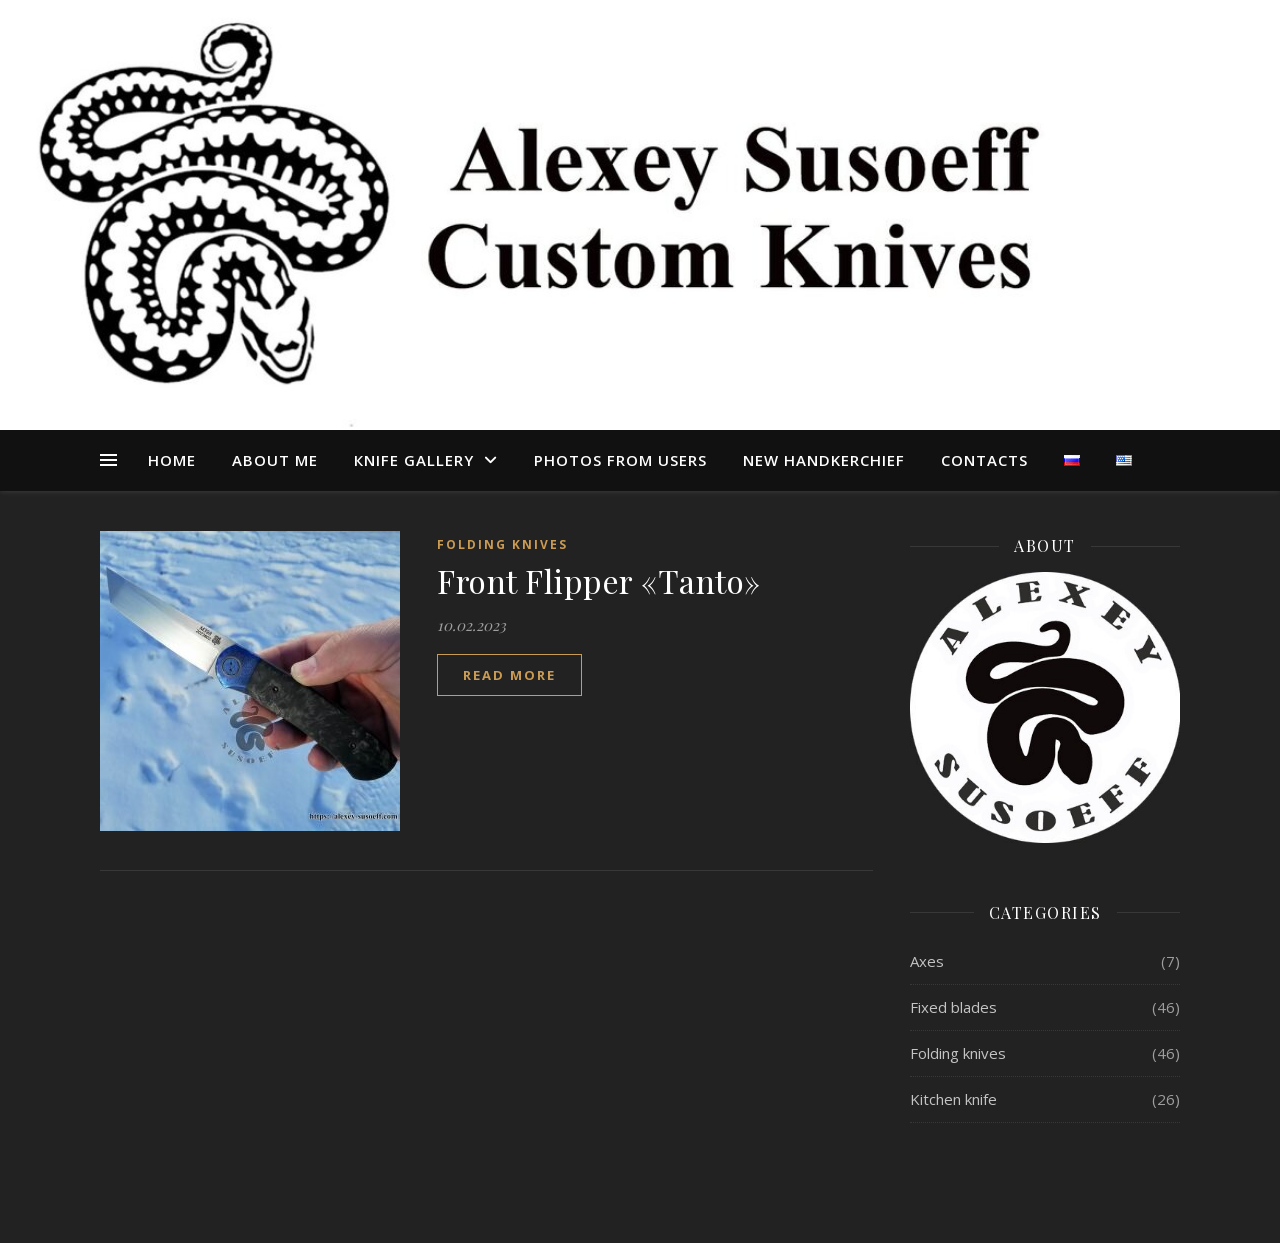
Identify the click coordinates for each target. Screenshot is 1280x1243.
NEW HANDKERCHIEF (824, 460)
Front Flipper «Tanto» (599, 580)
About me (275, 460)
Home (172, 460)
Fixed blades (953, 1007)
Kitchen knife (953, 1099)
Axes (927, 961)
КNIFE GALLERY (414, 460)
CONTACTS (984, 460)
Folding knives (502, 544)
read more (509, 675)
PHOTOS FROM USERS (620, 460)
